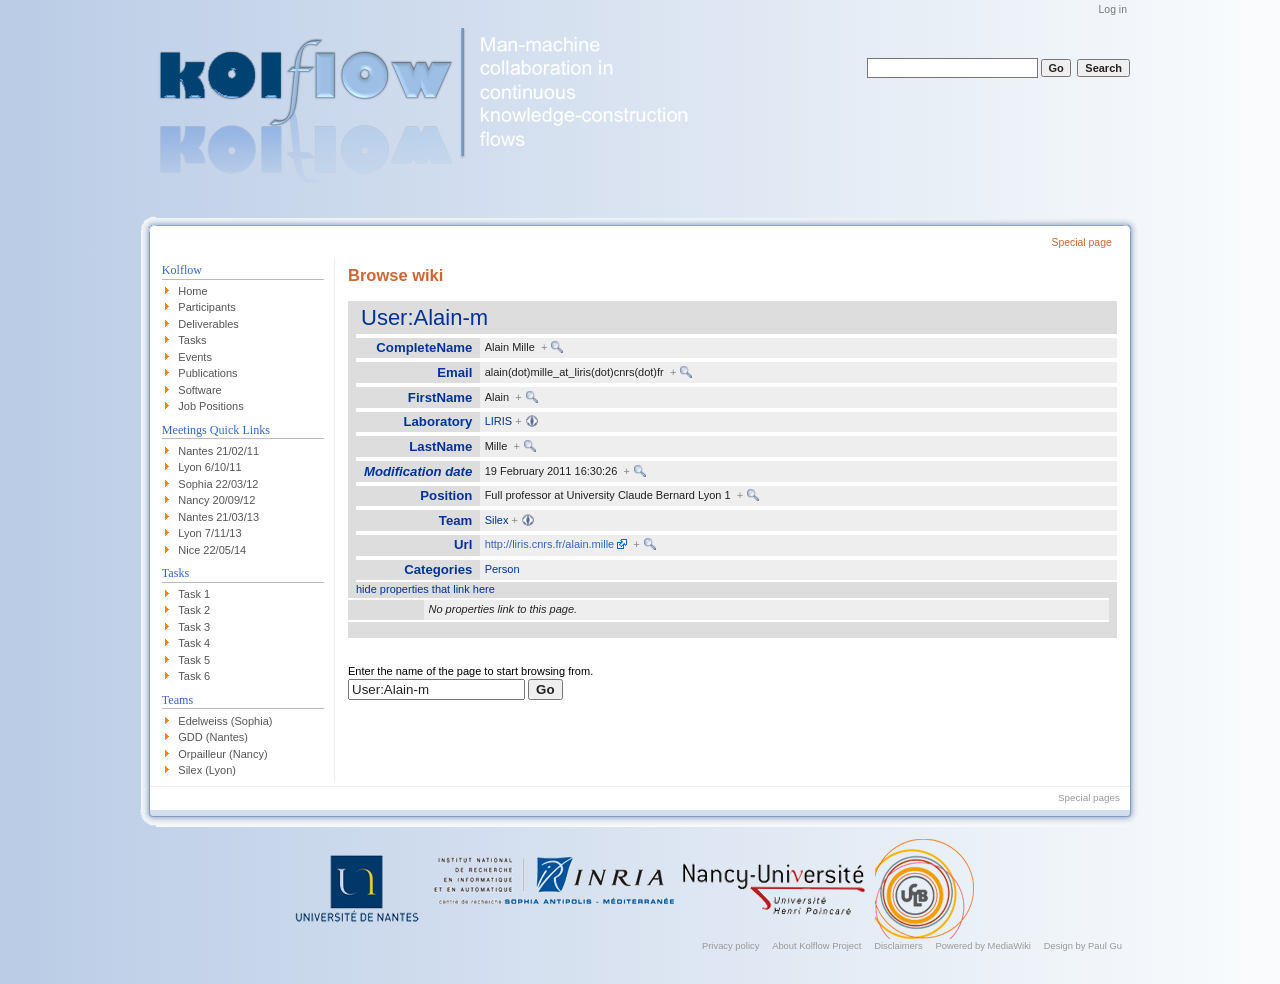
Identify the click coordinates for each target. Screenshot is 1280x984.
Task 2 (194, 610)
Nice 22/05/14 (212, 550)
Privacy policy (730, 945)
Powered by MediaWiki (983, 945)
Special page (1081, 242)
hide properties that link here (425, 589)
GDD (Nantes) (213, 737)
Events (195, 357)
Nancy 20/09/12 (216, 500)
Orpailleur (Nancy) (222, 754)
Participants (206, 307)
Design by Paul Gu (1083, 945)
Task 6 (194, 676)
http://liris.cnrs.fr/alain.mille (550, 544)
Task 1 (194, 594)
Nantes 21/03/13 (218, 517)
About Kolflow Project (816, 945)
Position (446, 495)
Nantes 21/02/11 (218, 451)
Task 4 (194, 643)
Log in (1113, 9)
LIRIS (499, 421)
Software (199, 390)
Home (192, 291)
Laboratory (437, 421)
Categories (438, 569)
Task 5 (194, 660)
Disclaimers (898, 945)
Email (454, 372)
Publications (207, 373)
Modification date (418, 471)
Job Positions (210, 406)
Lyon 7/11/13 (209, 533)
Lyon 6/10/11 (209, 467)
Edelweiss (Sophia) (225, 721)
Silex (497, 520)
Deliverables (208, 324)
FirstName (440, 397)
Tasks (192, 340)
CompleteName (424, 347)
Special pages (1089, 797)
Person (502, 569)
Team (455, 520)
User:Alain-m (424, 317)
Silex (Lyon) (207, 770)
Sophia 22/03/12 (218, 484)
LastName (440, 446)
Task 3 (194, 627)
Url (463, 544)
